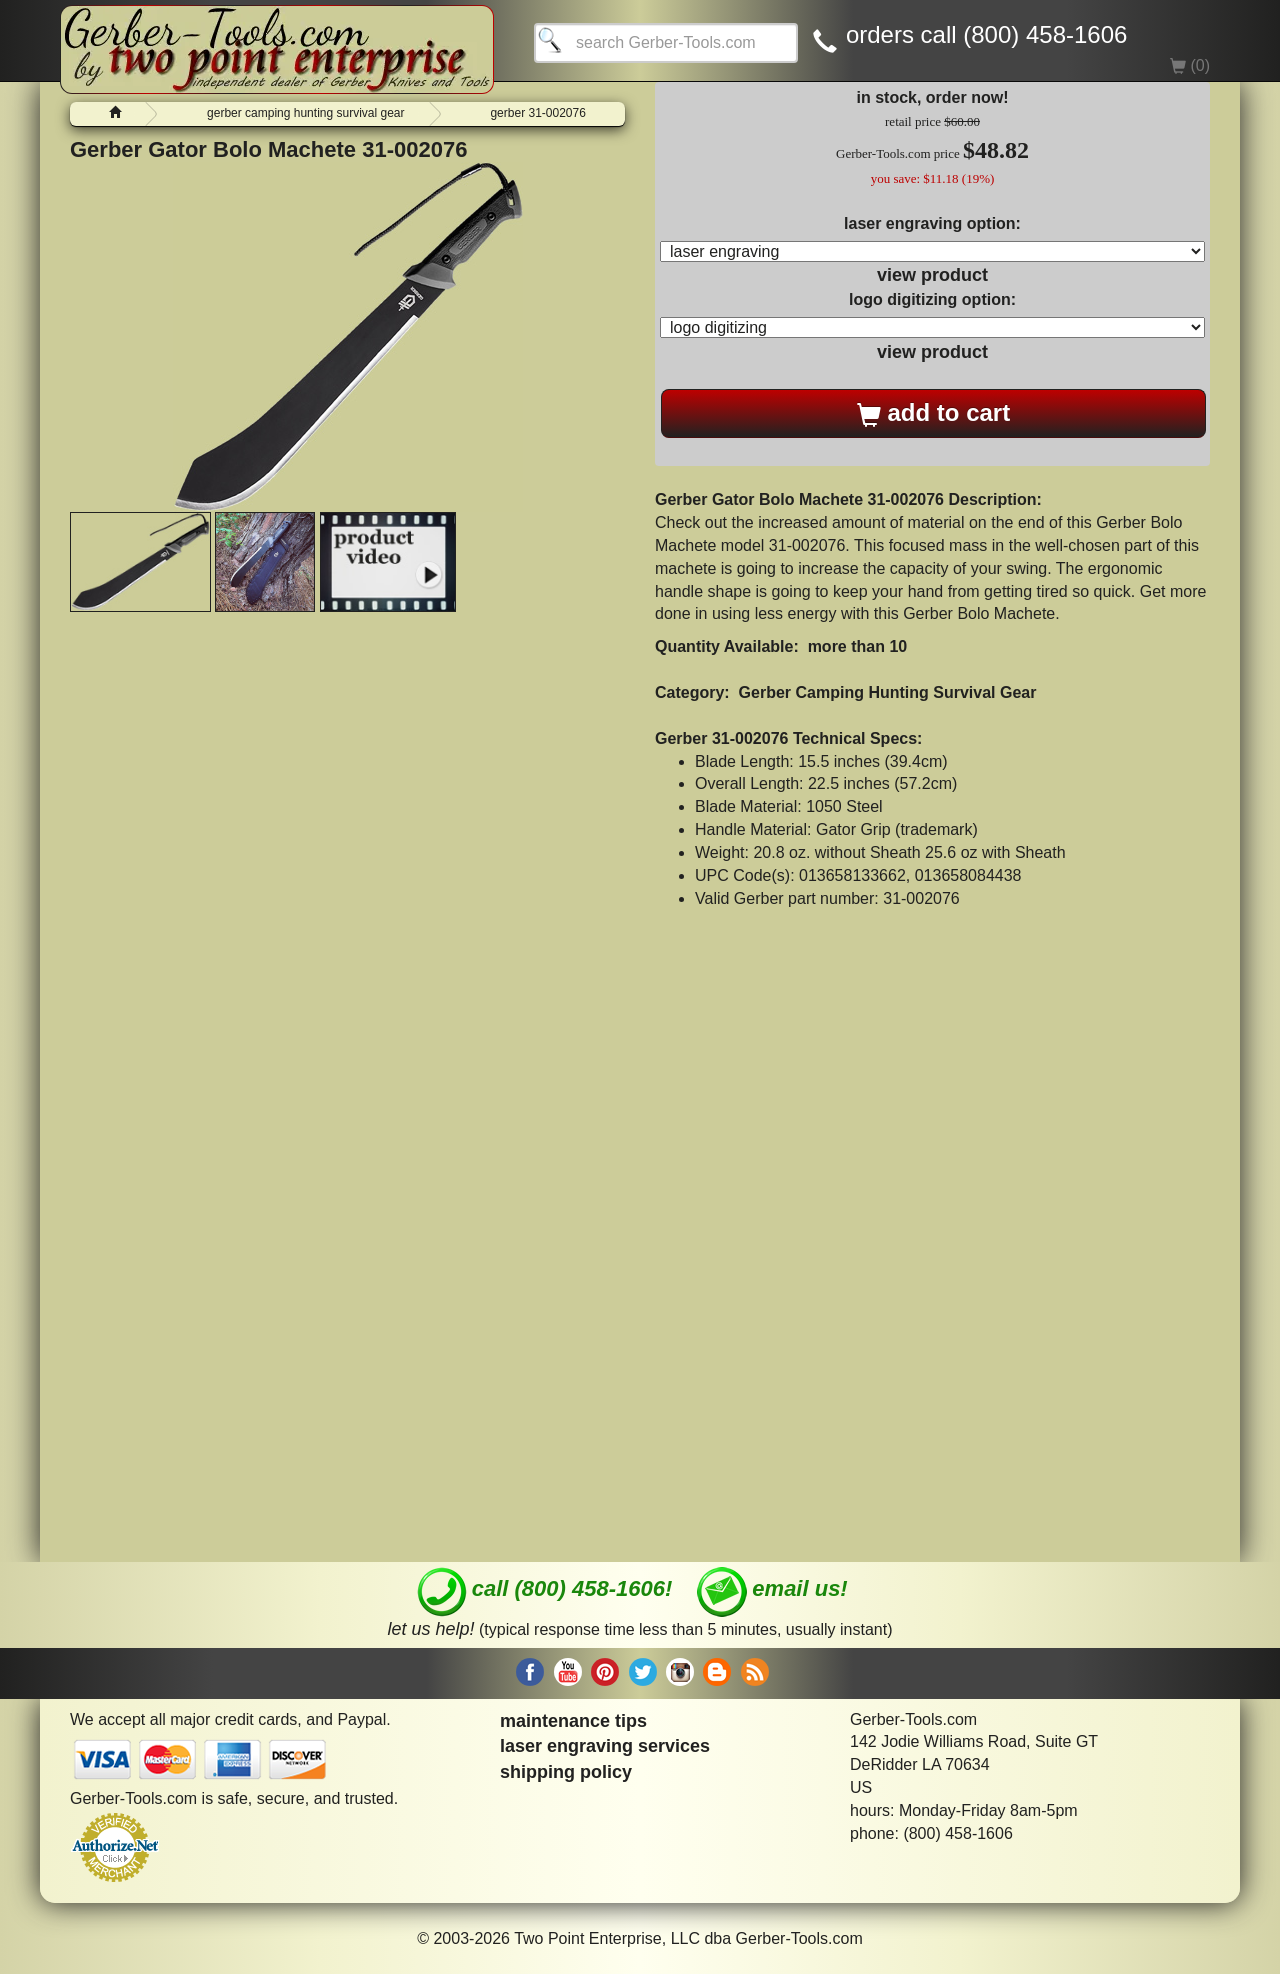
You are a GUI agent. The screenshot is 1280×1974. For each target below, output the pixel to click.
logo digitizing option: (932, 299)
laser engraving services (605, 1746)
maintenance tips (573, 1721)
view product (932, 275)
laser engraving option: (932, 223)
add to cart (933, 413)
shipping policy (566, 1772)
